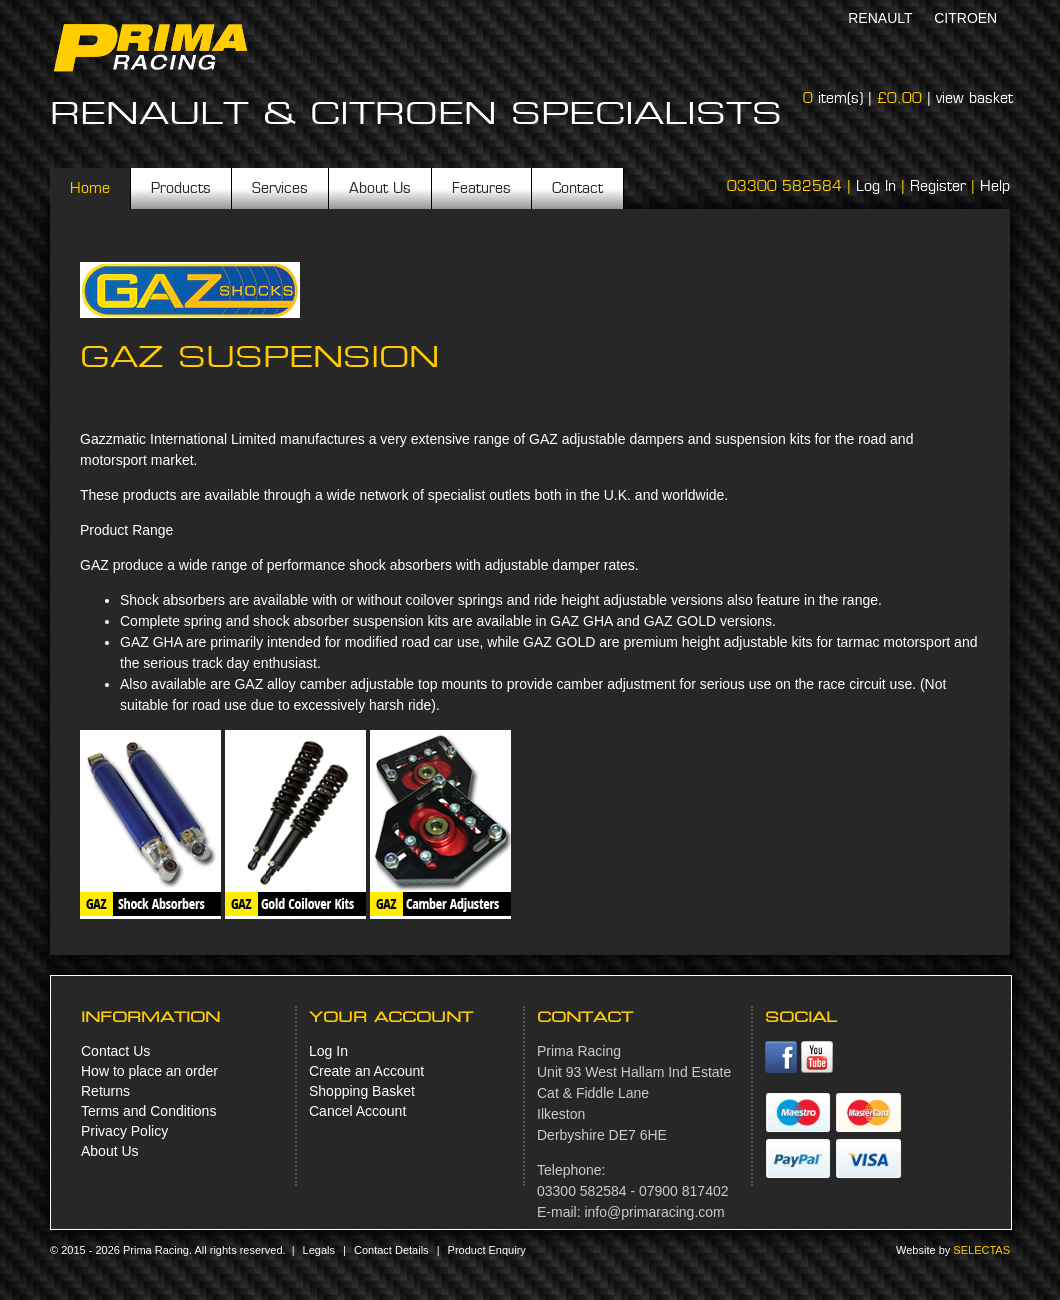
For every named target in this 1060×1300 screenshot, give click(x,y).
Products (181, 188)
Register (938, 186)
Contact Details (391, 1250)
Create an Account (366, 1071)
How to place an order (149, 1071)
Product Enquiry (487, 1250)
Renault (880, 18)
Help (995, 186)
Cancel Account (357, 1111)
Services (280, 188)
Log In (876, 186)
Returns (105, 1091)
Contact (577, 188)
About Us (380, 188)
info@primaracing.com (654, 1212)
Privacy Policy (124, 1131)
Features (481, 188)
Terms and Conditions (148, 1111)
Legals (319, 1250)
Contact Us (115, 1051)
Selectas (981, 1250)
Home (90, 188)
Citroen (965, 18)
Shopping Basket (362, 1091)
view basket (974, 98)
